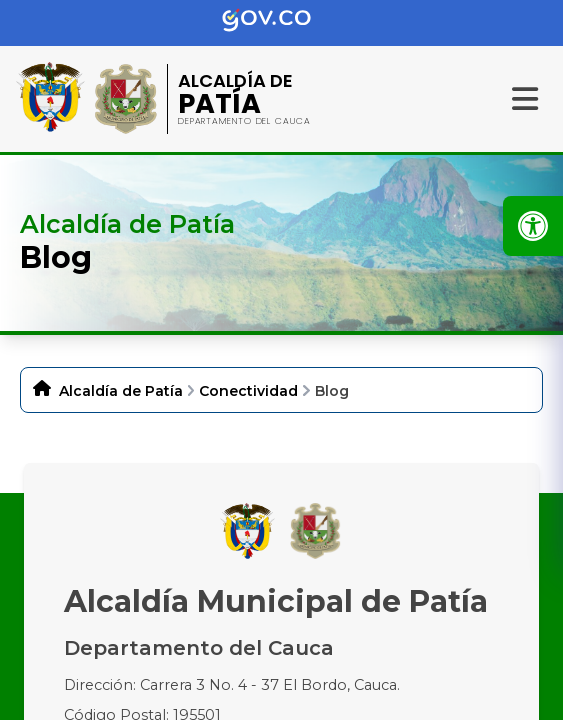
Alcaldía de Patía (121, 391)
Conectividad (248, 391)
